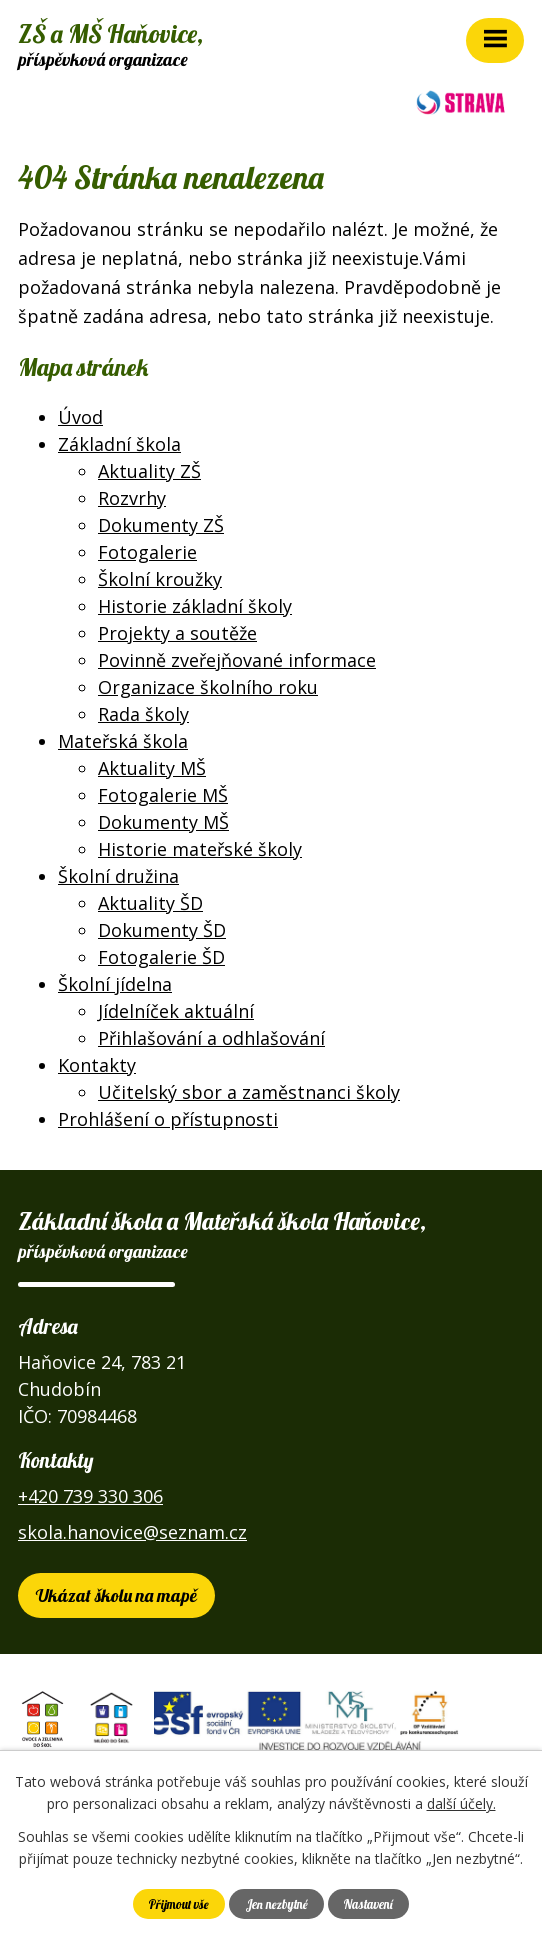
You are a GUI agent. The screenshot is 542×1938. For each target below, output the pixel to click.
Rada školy (143, 714)
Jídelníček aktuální (176, 1011)
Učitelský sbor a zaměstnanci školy (249, 1092)
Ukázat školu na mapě (116, 1595)
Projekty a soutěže (177, 633)
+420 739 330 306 (90, 1496)
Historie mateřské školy (200, 849)
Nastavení (368, 1904)
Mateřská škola (123, 741)
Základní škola (119, 444)
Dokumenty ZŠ (161, 525)
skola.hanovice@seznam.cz (132, 1532)
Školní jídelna (115, 984)
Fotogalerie (147, 552)
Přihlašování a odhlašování (211, 1038)
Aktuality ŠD (150, 903)
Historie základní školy (195, 606)
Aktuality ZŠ (149, 471)
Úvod (80, 417)
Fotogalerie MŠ (163, 795)
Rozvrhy (132, 498)
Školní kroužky (160, 579)
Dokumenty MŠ (163, 822)
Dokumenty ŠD (162, 930)
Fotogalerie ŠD (161, 957)
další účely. (461, 1803)
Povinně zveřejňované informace (237, 660)
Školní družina (118, 876)
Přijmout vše (179, 1904)
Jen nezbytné (277, 1904)
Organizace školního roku (208, 687)
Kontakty (97, 1065)
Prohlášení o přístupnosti (168, 1119)
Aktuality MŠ (152, 768)
